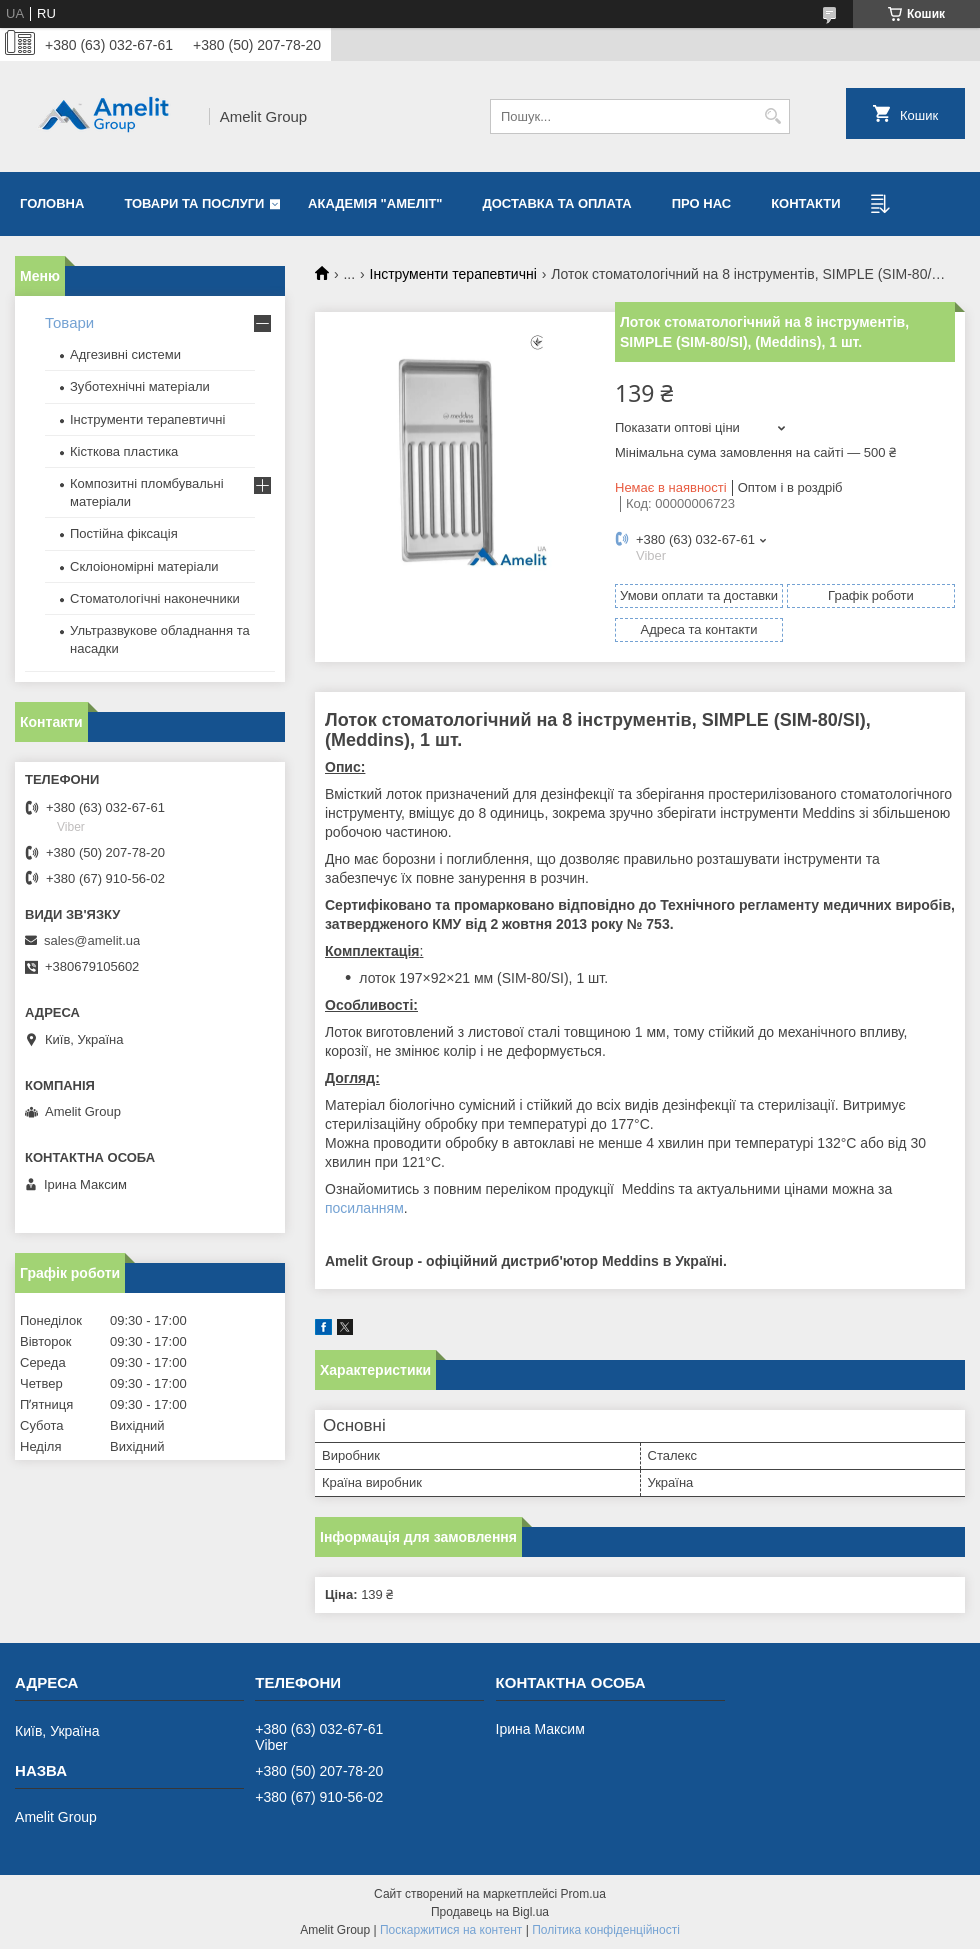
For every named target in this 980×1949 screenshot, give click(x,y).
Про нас (701, 203)
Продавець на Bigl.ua (490, 1912)
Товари (69, 322)
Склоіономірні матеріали (144, 566)
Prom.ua (583, 1894)
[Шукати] (772, 116)
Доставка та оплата (557, 203)
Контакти (806, 203)
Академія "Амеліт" (375, 203)
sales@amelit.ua (92, 940)
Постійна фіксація (124, 533)
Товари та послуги (194, 203)
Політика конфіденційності (606, 1930)
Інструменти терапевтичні (453, 274)
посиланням (364, 1208)
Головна (52, 203)
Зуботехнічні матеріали (140, 386)
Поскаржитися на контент (451, 1930)
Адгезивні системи (125, 354)
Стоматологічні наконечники (155, 598)
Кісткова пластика (124, 451)
